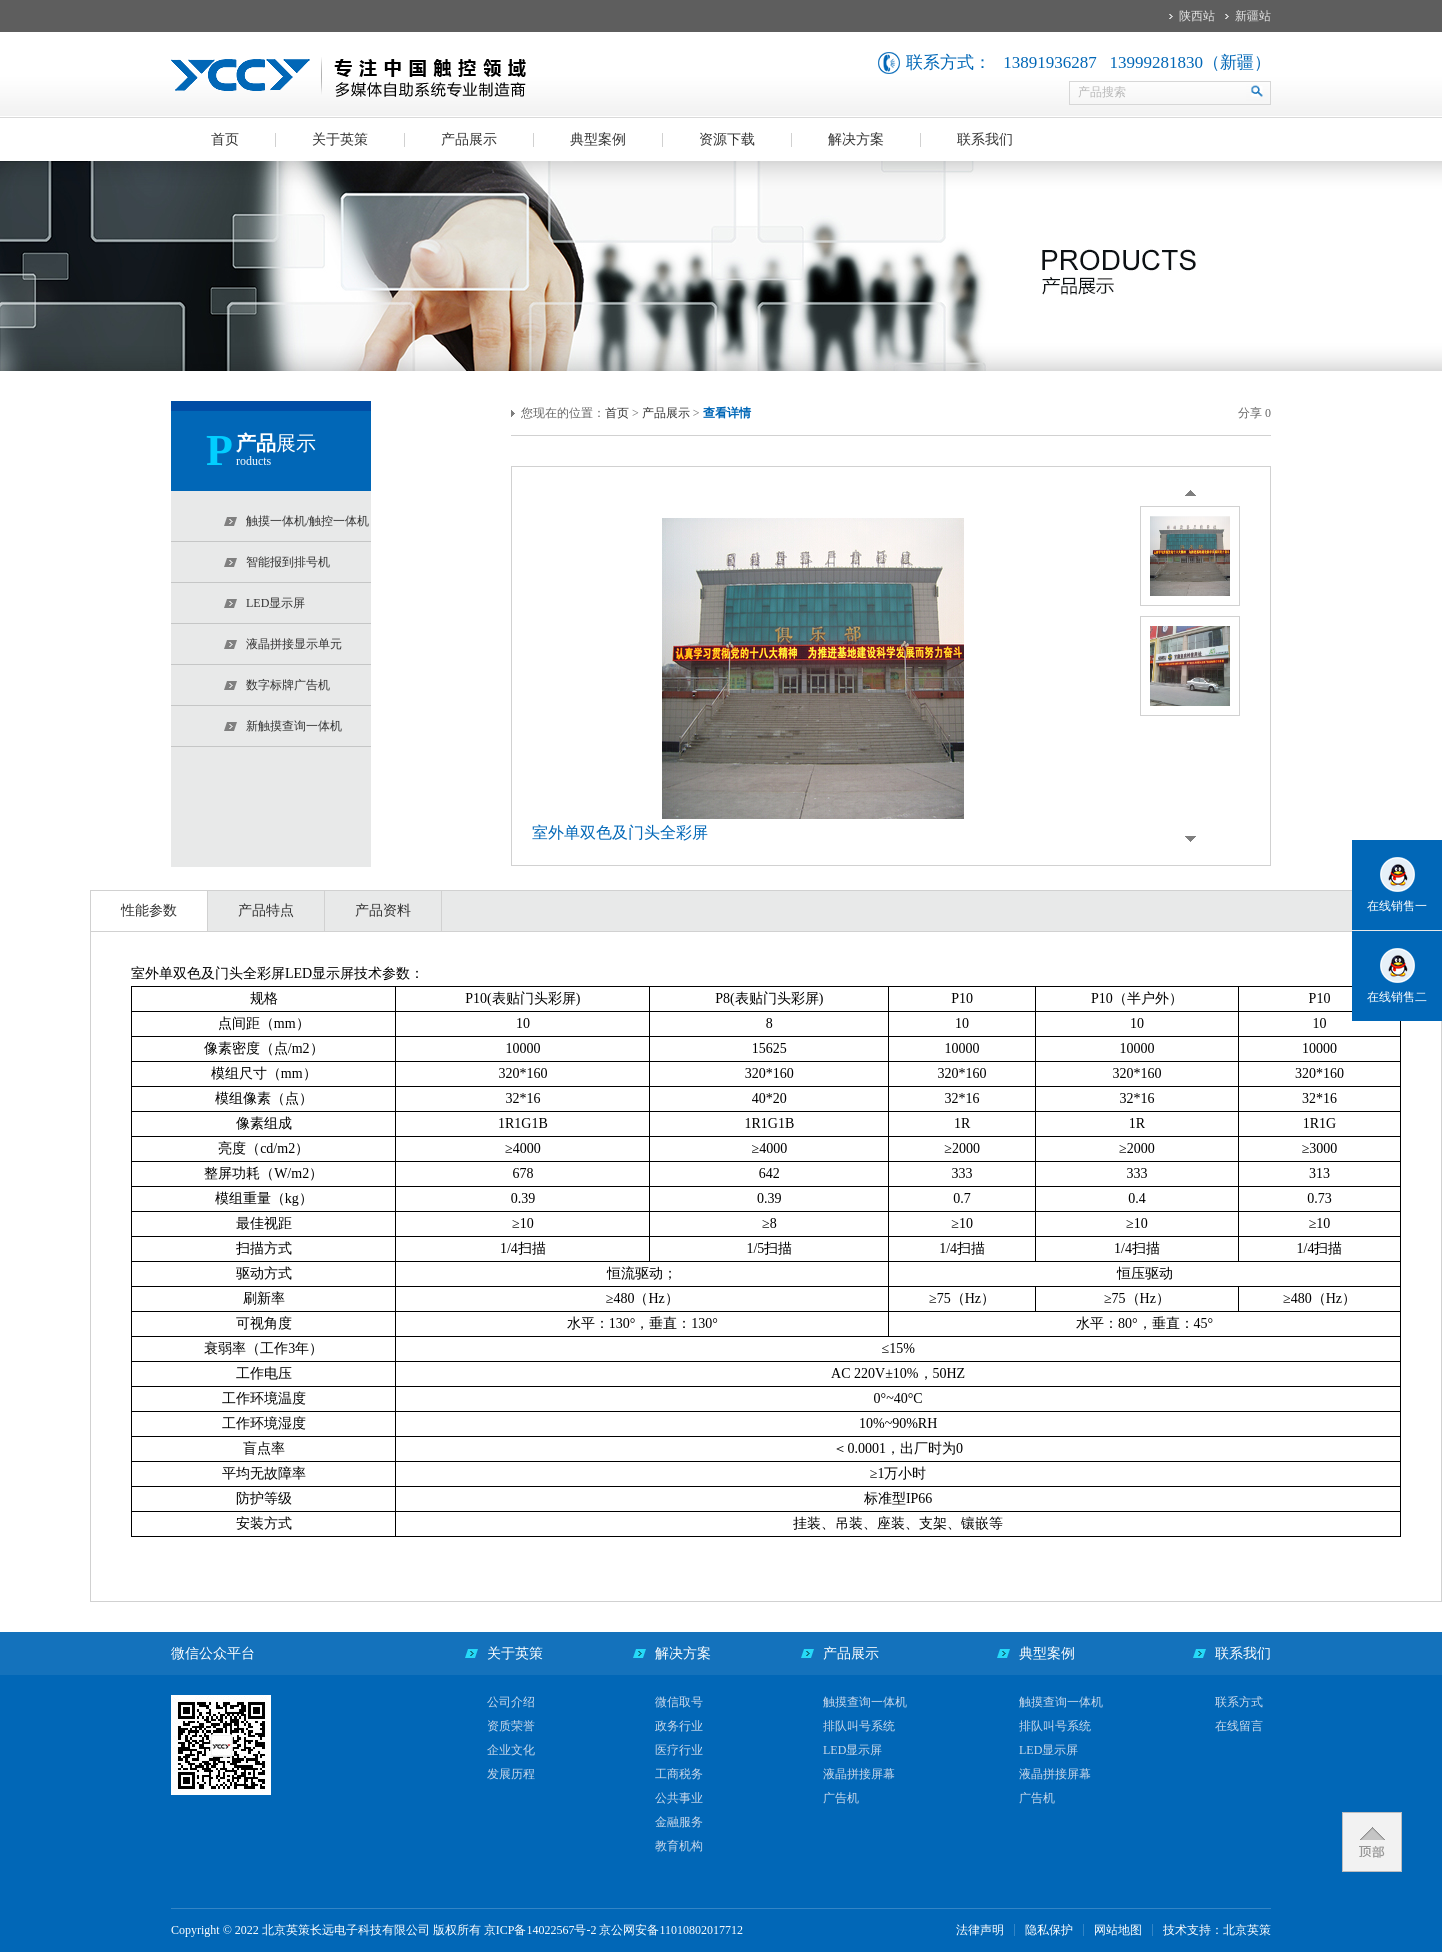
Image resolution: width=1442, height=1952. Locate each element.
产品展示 (469, 139)
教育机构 (679, 1846)
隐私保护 (1049, 1930)
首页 (225, 139)
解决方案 (856, 139)
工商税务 (679, 1774)
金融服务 (679, 1822)
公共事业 (679, 1798)
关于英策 (340, 139)
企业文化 (511, 1750)
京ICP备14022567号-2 (540, 1930)
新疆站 (1253, 16)
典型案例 (598, 139)
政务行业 (679, 1726)
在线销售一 (1397, 906)
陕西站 (1197, 16)
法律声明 (980, 1930)
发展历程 (511, 1774)
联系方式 (1239, 1702)
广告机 (841, 1798)
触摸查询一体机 (865, 1702)
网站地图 (1118, 1930)
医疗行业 (679, 1750)
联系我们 (985, 139)
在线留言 (1239, 1726)
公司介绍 (511, 1702)
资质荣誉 (511, 1726)
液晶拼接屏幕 (859, 1774)
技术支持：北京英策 (1217, 1930)
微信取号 (679, 1702)
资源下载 (727, 139)
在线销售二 (1397, 997)
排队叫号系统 (859, 1726)
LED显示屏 (852, 1750)
